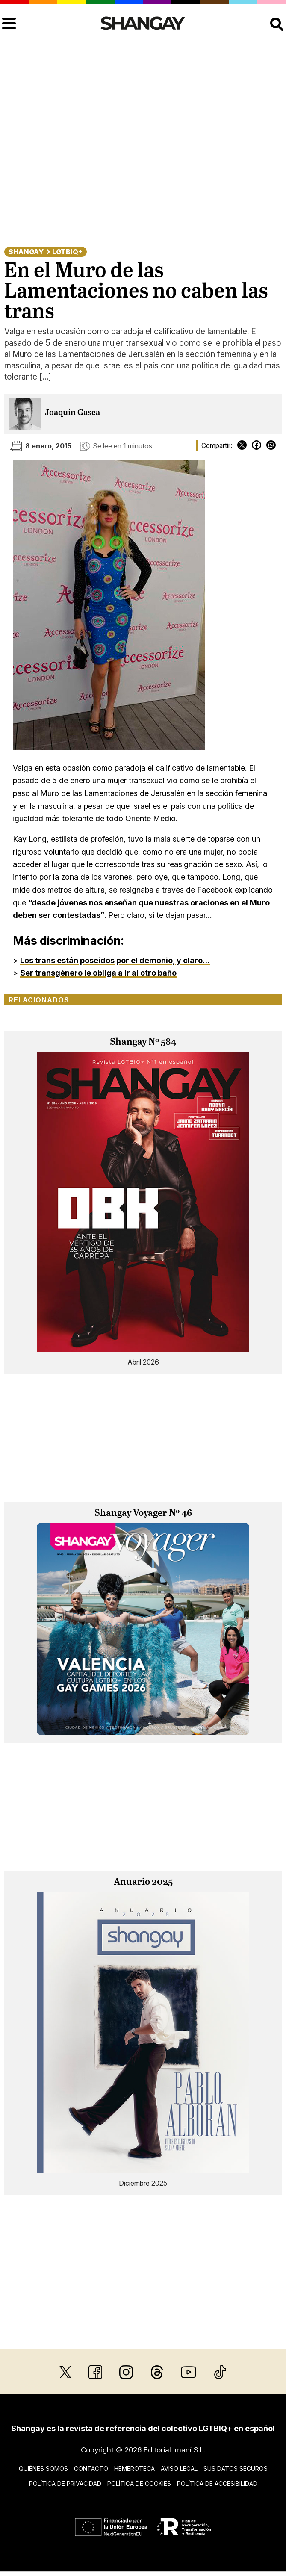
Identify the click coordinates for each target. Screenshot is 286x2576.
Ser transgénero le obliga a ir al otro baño (98, 972)
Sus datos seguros (235, 2468)
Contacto (91, 2468)
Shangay (26, 252)
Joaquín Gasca (72, 412)
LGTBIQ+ (67, 252)
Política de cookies (139, 2483)
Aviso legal (179, 2468)
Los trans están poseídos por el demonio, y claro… (115, 960)
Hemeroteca (134, 2468)
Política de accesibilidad (217, 2483)
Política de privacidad (65, 2483)
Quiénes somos (43, 2468)
